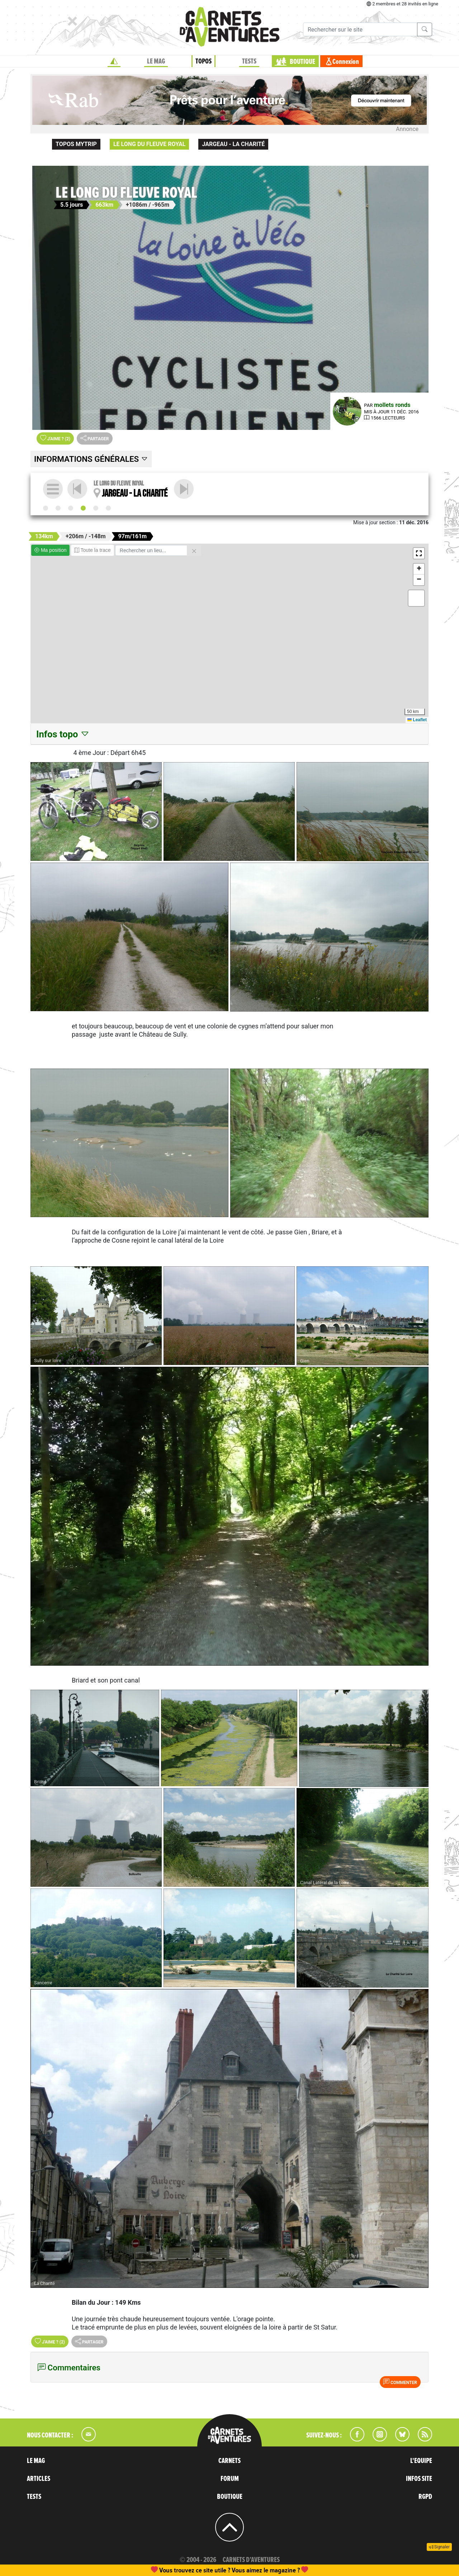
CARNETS (229, 2460)
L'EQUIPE (421, 2460)
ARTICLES (38, 2478)
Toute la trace (92, 550)
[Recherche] (360, 29)
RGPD (425, 2496)
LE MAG (156, 61)
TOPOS (203, 61)
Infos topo (63, 734)
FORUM (230, 2478)
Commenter (400, 2381)
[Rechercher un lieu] (151, 550)
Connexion (345, 61)
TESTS (249, 61)
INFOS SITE (419, 2478)
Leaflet (417, 719)
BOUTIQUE (302, 61)
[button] (418, 553)
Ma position (50, 550)
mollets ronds (392, 405)
